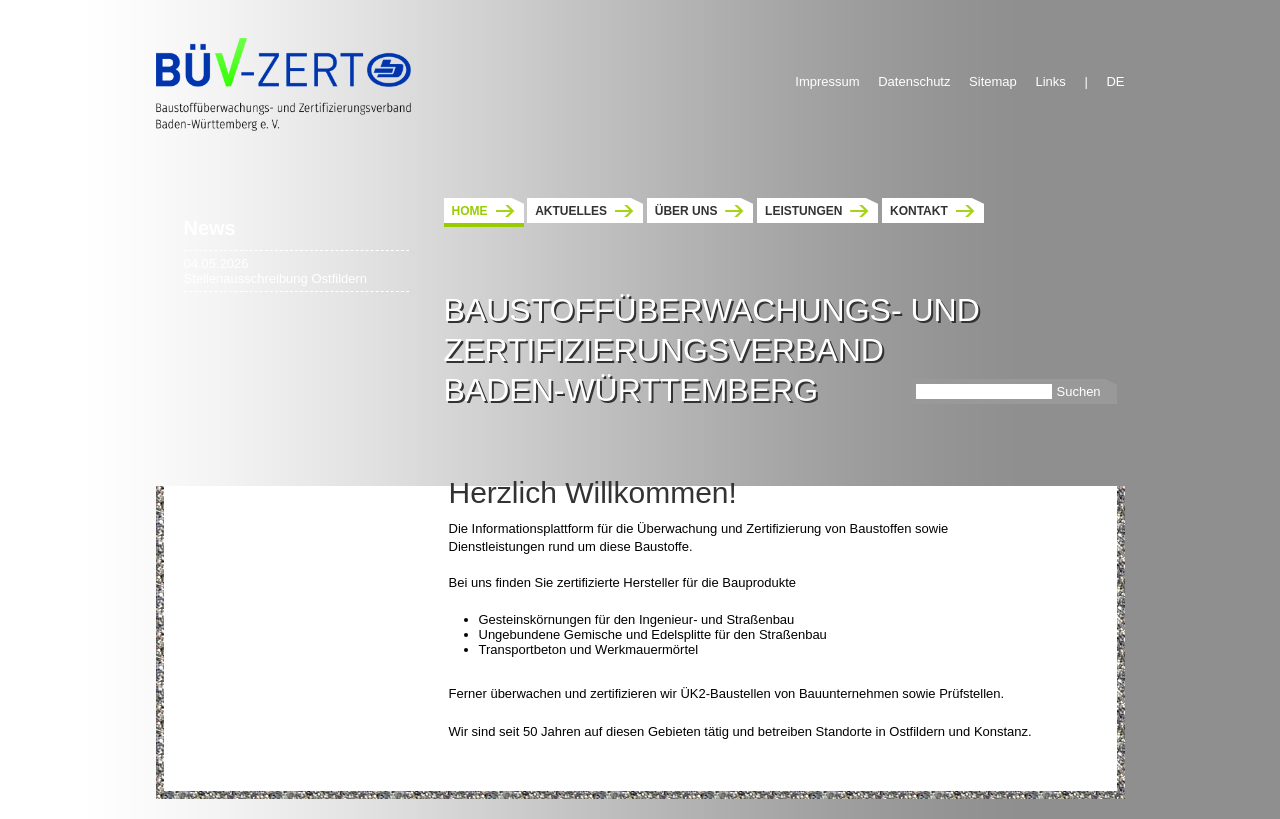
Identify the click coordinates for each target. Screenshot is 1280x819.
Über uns (686, 211)
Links (1050, 81)
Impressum (827, 81)
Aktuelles (571, 211)
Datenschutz (914, 81)
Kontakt (919, 211)
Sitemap (993, 81)
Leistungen (803, 211)
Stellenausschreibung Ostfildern (276, 278)
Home (470, 211)
